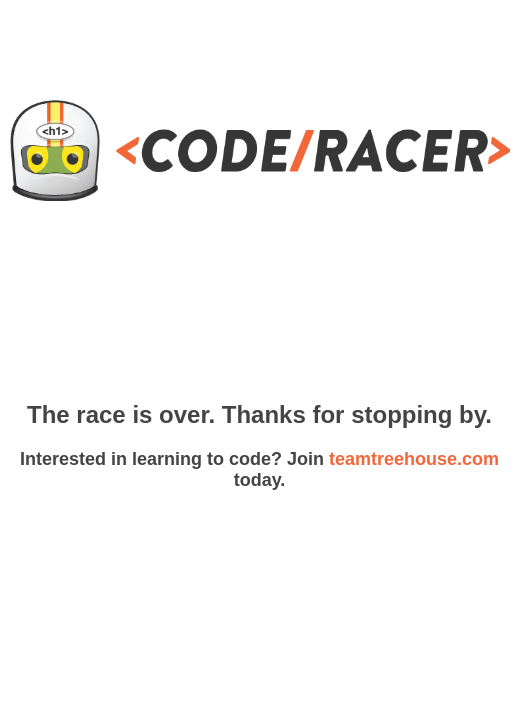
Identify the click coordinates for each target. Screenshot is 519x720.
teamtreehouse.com (414, 459)
